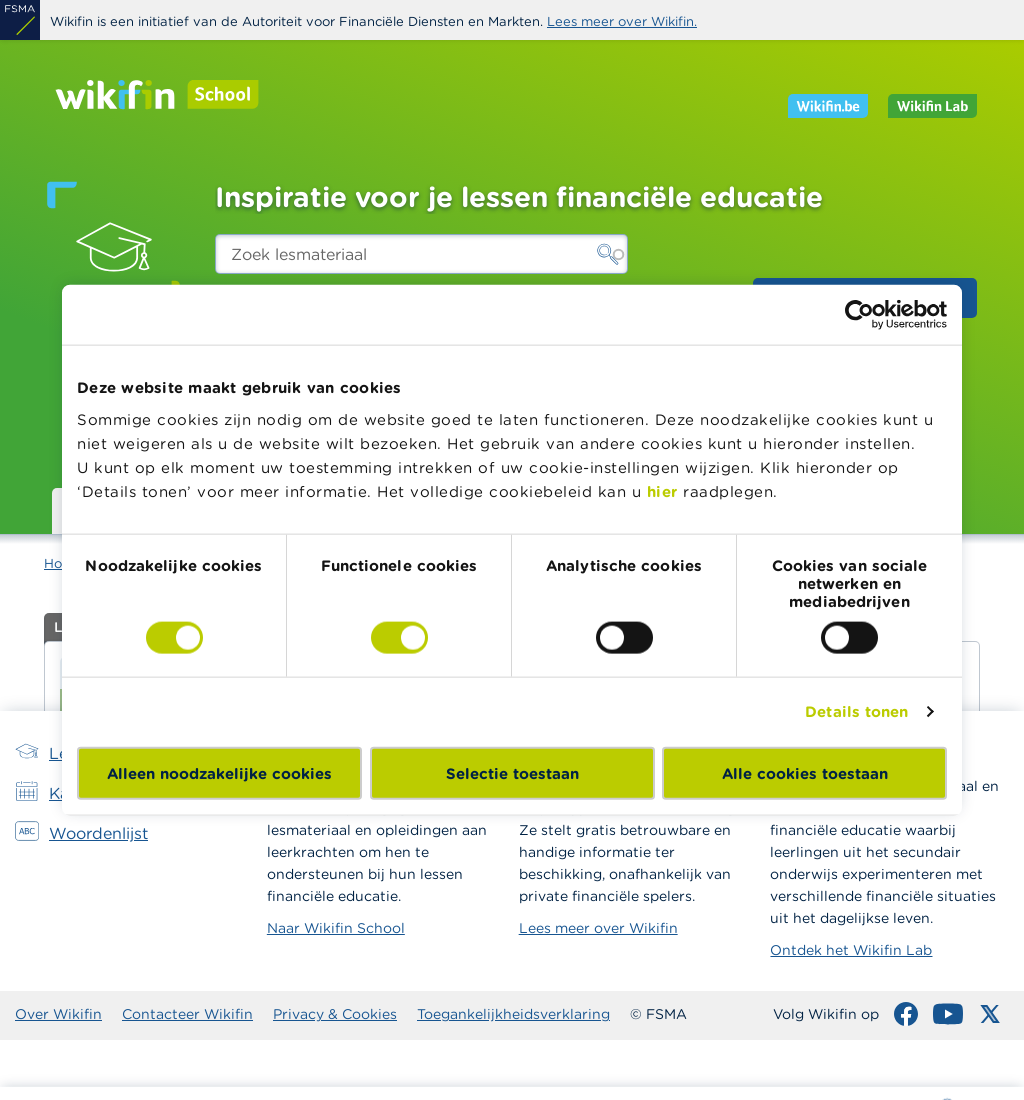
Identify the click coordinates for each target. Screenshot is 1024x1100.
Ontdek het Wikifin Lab (851, 950)
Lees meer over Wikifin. (622, 21)
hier (662, 490)
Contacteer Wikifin (187, 1014)
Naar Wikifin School (336, 928)
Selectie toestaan (512, 772)
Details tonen (856, 711)
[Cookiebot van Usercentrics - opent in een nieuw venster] (859, 315)
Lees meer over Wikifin (598, 928)
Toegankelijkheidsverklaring (513, 1014)
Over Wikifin (58, 1014)
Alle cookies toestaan (805, 772)
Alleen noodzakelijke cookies (219, 772)
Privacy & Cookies (335, 1014)
